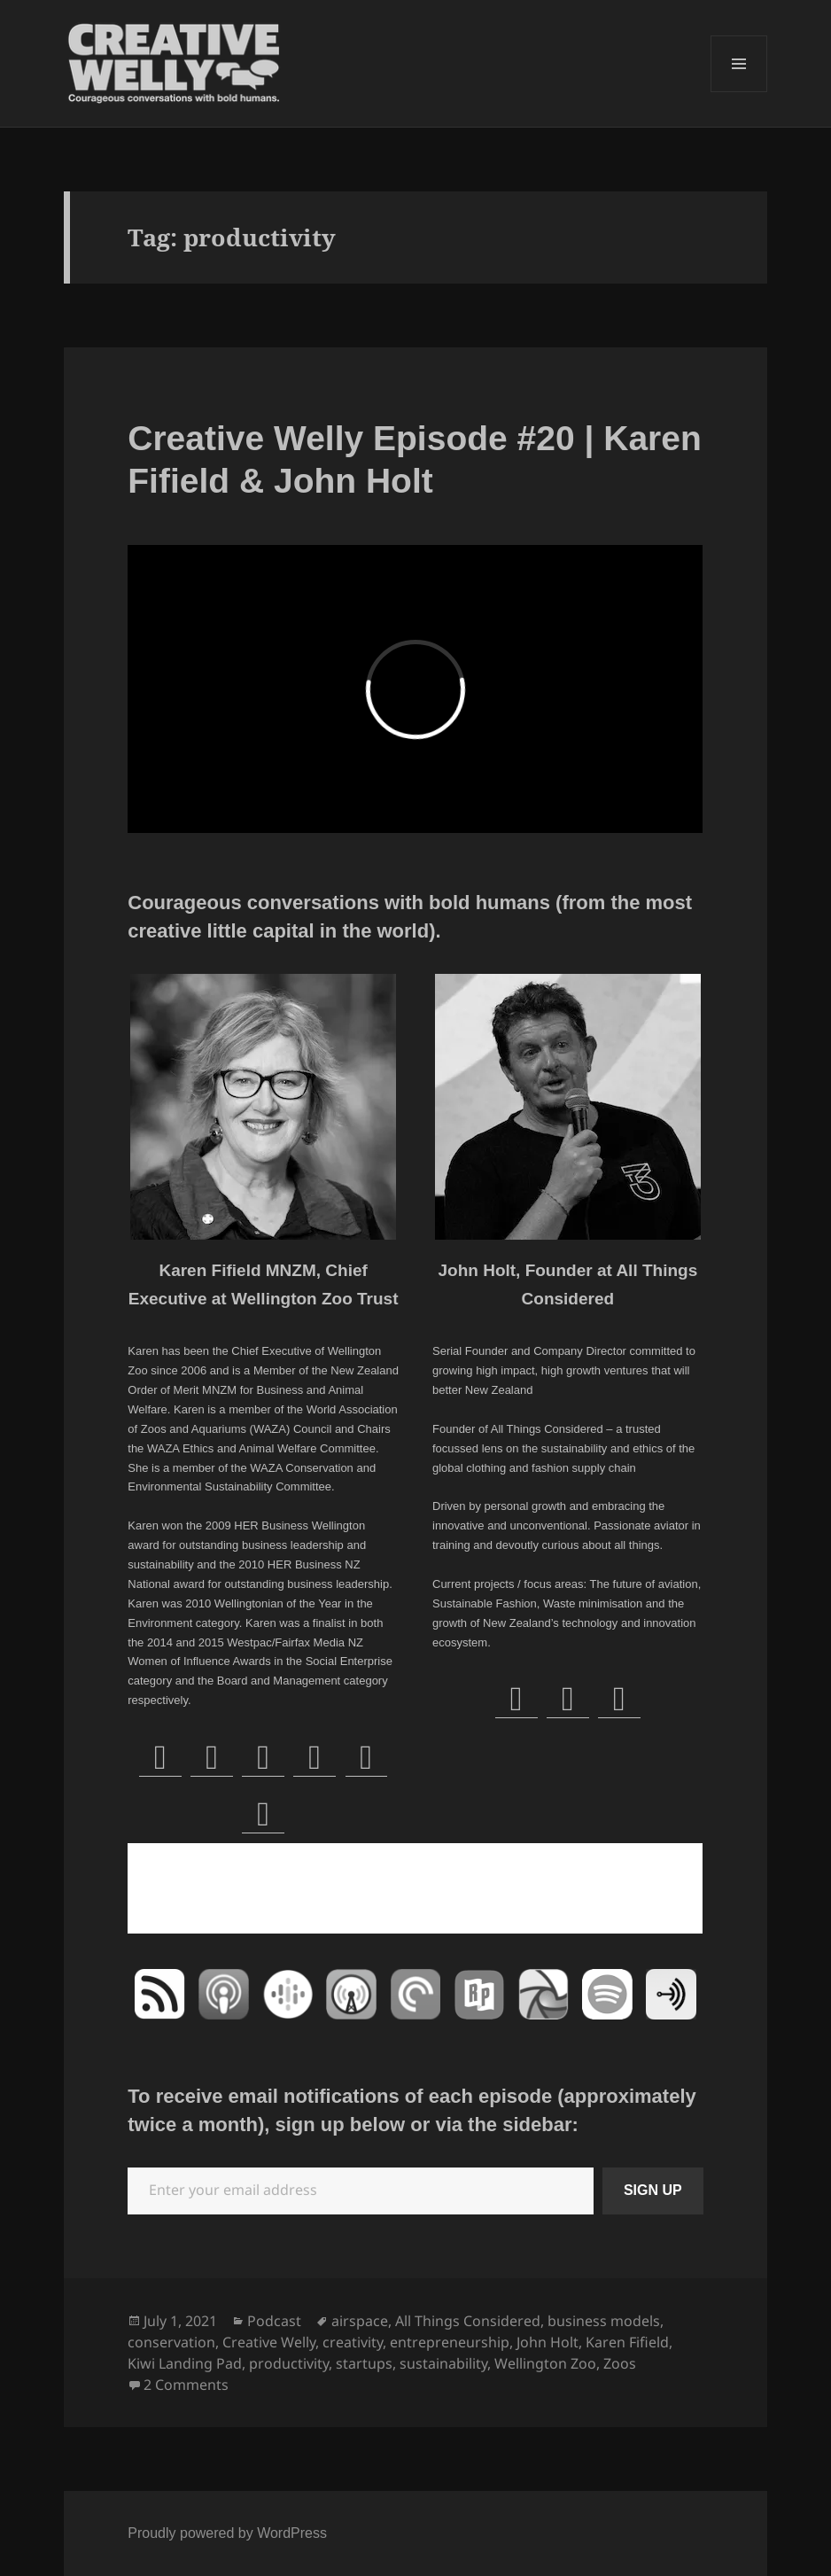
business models (604, 2321)
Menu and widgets (739, 91)
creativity (352, 2342)
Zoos (619, 2363)
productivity (289, 2363)
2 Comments (186, 2384)
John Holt (547, 2342)
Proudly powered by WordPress (227, 2533)
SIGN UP (653, 2190)
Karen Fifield (627, 2342)
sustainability (443, 2363)
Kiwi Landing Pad (185, 2363)
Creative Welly (268, 2342)
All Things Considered (467, 2321)
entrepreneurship (449, 2342)
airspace (359, 2321)
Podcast (274, 2321)
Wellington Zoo (545, 2363)
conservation (171, 2342)
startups (364, 2363)
